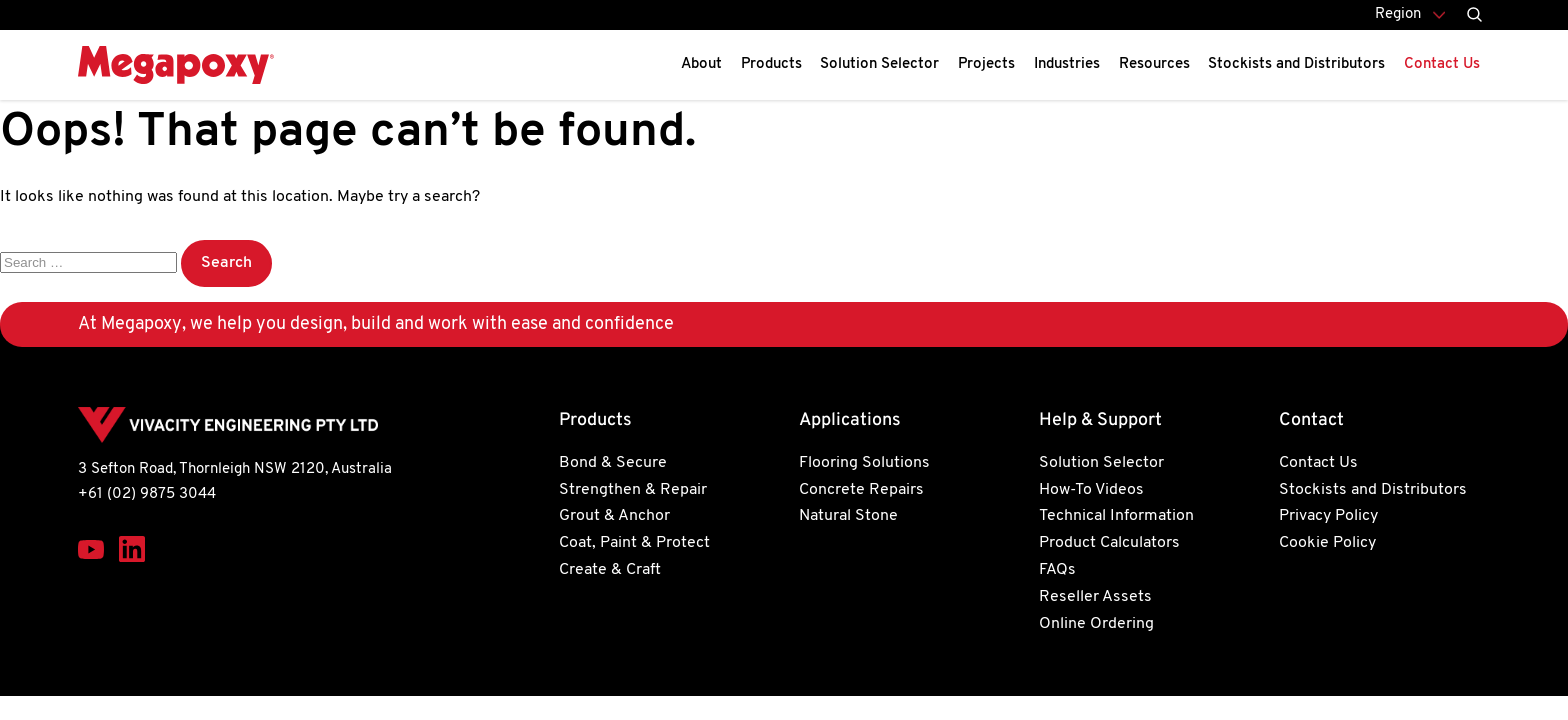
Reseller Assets (1095, 597)
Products (771, 64)
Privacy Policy (1328, 516)
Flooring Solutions (864, 463)
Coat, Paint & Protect (634, 543)
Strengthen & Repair (633, 490)
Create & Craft (610, 570)
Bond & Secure (613, 463)
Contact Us (1442, 64)
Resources (1154, 64)
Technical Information (1116, 516)
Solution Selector (879, 64)
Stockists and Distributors (1296, 64)
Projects (986, 64)
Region (1398, 14)
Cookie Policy (1327, 543)
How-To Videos (1091, 490)
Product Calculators (1109, 543)
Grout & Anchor (614, 516)
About (701, 64)
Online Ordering (1096, 624)
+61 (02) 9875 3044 (147, 494)
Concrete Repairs (861, 490)
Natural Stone (848, 516)
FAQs (1057, 570)
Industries (1067, 64)
